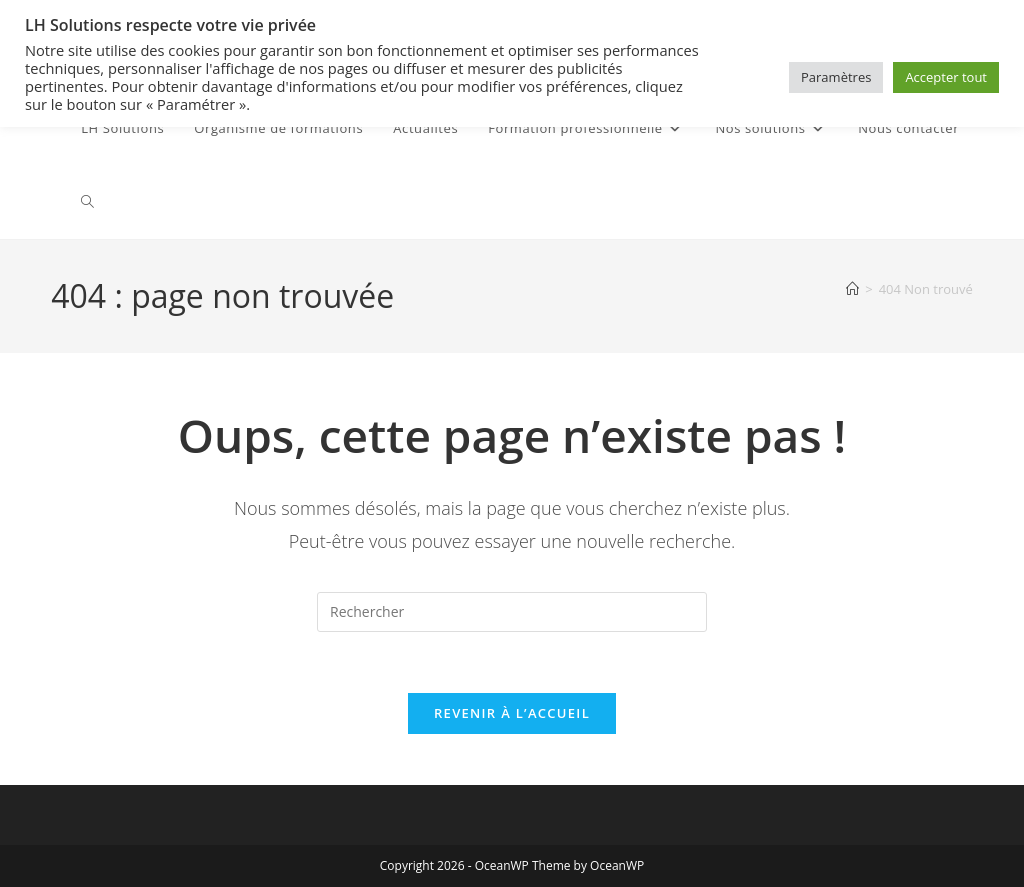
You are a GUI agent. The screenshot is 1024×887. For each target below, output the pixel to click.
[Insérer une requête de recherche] (512, 612)
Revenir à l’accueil (512, 713)
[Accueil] (852, 289)
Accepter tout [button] (946, 77)
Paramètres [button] (836, 77)
